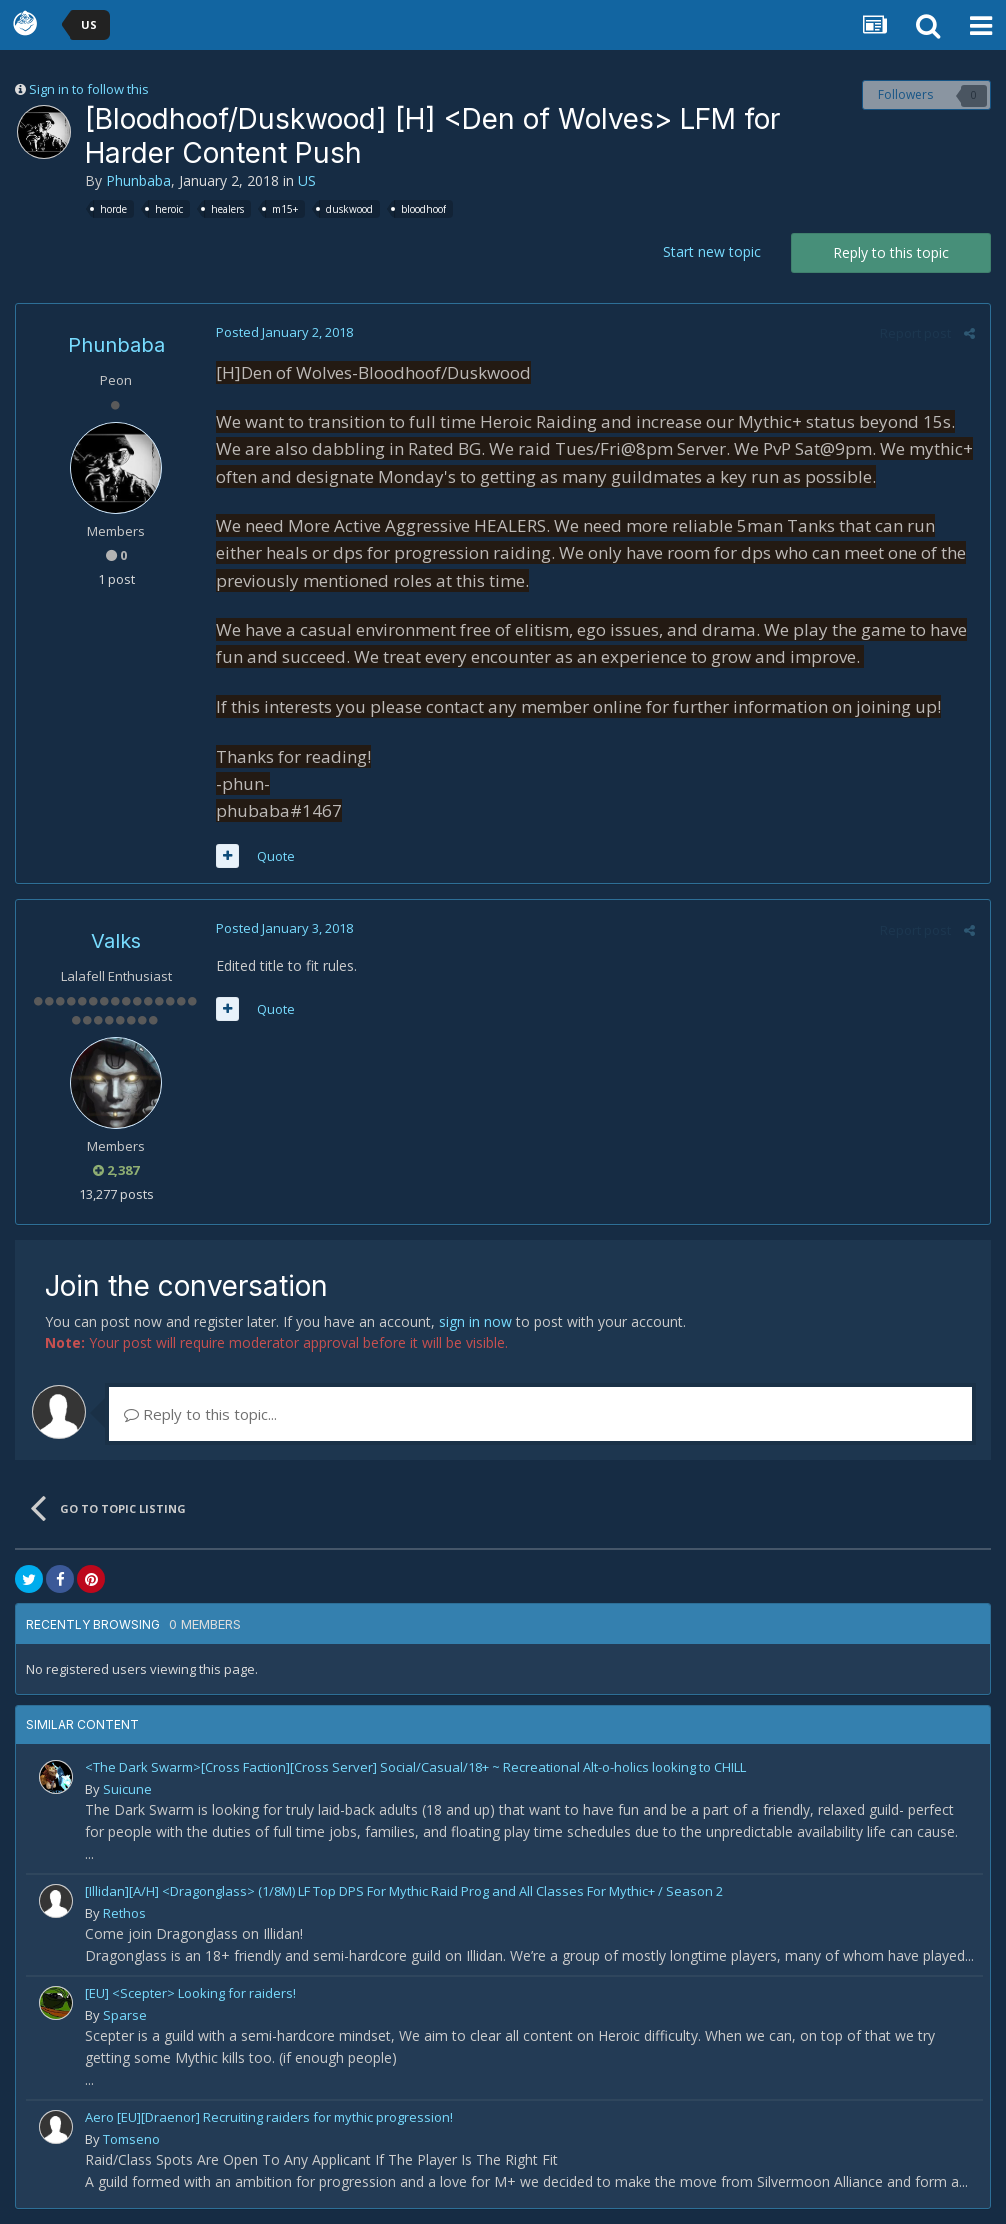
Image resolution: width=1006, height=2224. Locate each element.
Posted (284, 332)
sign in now (475, 1321)
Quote (276, 856)
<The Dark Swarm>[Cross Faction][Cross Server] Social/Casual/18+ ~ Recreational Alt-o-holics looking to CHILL (415, 1767)
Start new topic (712, 251)
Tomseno (131, 2139)
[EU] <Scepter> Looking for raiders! (190, 1993)
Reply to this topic (891, 252)
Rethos (124, 1913)
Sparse (125, 2015)
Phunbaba (138, 180)
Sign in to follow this (89, 89)
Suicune (127, 1789)
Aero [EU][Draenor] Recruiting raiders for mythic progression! (269, 2117)
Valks (116, 941)
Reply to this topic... (200, 1414)
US (307, 180)
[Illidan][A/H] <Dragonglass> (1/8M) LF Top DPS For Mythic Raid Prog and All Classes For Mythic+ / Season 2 (404, 1891)
